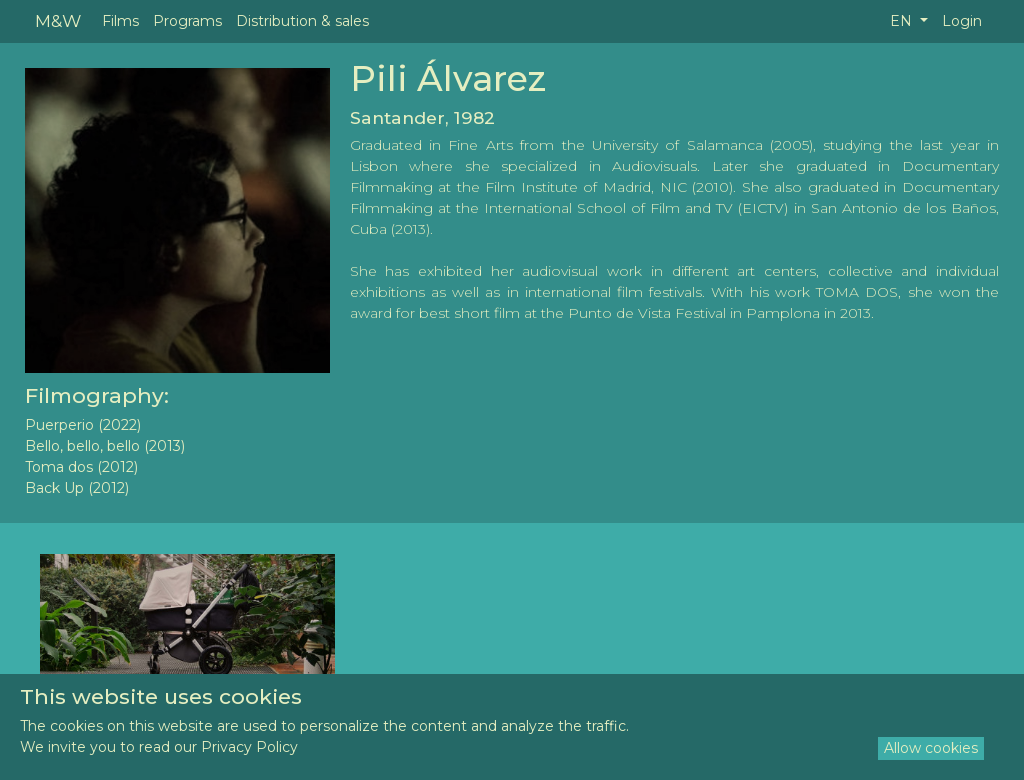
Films (120, 21)
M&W (58, 20)
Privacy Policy (249, 747)
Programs (187, 21)
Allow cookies (931, 748)
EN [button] (903, 21)
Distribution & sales (302, 21)
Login (962, 21)
